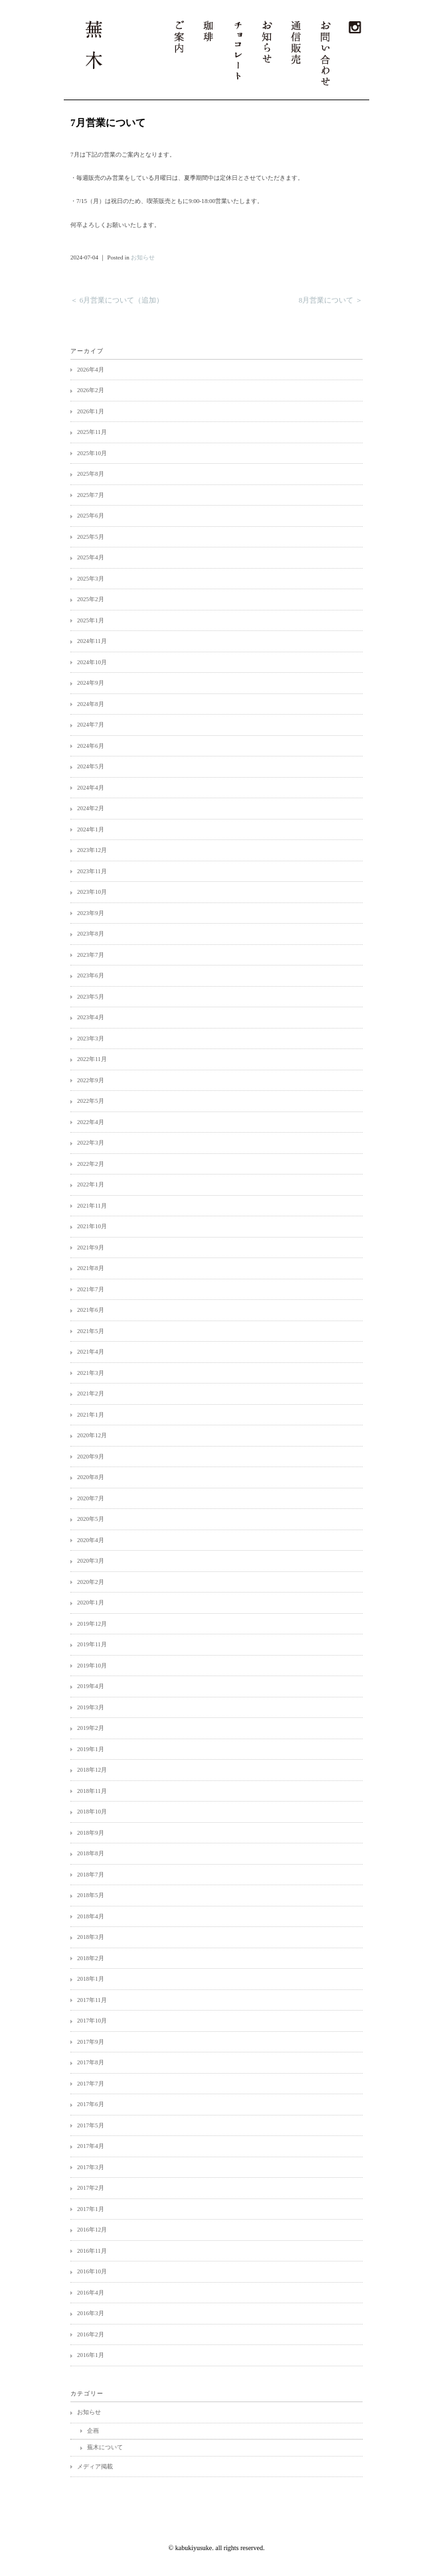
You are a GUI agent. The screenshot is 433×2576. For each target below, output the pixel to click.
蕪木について (105, 2447)
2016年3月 (90, 2313)
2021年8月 (90, 1268)
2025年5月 (90, 537)
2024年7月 (90, 724)
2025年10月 (92, 453)
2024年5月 (90, 766)
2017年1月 (90, 2209)
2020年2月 (90, 1582)
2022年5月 (90, 1101)
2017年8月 (90, 2062)
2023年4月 (90, 1017)
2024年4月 (90, 787)
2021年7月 (90, 1289)
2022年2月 (90, 1164)
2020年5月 (90, 1519)
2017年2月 (90, 2187)
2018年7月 (90, 1874)
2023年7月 (90, 955)
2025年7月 (90, 495)
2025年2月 (90, 599)
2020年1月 (90, 1602)
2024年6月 (90, 746)
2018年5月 (90, 1895)
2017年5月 (90, 2125)
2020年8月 (90, 1477)
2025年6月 (90, 515)
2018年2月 (90, 1958)
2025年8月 (90, 473)
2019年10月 (92, 1665)
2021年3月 (90, 1373)
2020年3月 (90, 1560)
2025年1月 (90, 620)
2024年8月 (90, 704)
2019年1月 (90, 1749)
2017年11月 (92, 2000)
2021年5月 (90, 1331)
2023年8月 (90, 933)
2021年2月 (90, 1393)
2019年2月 (90, 1728)
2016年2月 (90, 2334)
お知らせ (143, 257)
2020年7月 (90, 1498)
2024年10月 (92, 662)
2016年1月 (90, 2355)
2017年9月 (90, 2042)
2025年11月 (92, 432)
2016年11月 (92, 2251)
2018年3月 (90, 1937)
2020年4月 (90, 1540)
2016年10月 (92, 2271)
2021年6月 (90, 1310)
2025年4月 (90, 557)
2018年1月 (90, 1978)
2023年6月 (90, 975)
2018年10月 (92, 1811)
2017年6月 (90, 2104)
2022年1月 (90, 1184)
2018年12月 (92, 1769)
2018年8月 (90, 1853)
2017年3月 (90, 2167)
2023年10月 (92, 892)
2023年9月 (90, 913)
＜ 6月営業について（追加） (116, 300)
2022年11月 (92, 1059)
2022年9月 (90, 1080)
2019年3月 (90, 1707)
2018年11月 (92, 1791)
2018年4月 (90, 1916)
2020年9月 (90, 1456)
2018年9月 (90, 1832)
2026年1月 (90, 411)
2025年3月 (90, 578)
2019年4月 (90, 1686)
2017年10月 (92, 2020)
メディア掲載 (95, 2466)
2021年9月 (90, 1247)
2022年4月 (90, 1122)
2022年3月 (90, 1142)
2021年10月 (92, 1226)
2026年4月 (90, 369)
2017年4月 (90, 2146)
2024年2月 (90, 808)
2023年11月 (92, 871)
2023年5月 (90, 996)
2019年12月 (92, 1623)
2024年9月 (90, 683)
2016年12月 (92, 2229)
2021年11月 (92, 1205)
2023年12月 (92, 850)
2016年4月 (90, 2292)
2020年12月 (92, 1435)
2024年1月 (90, 829)
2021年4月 (90, 1351)
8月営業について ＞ (331, 300)
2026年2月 (90, 390)
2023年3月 (90, 1038)
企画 (93, 2430)
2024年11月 (92, 641)
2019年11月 (92, 1644)
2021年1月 (90, 1414)
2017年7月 (90, 2083)
